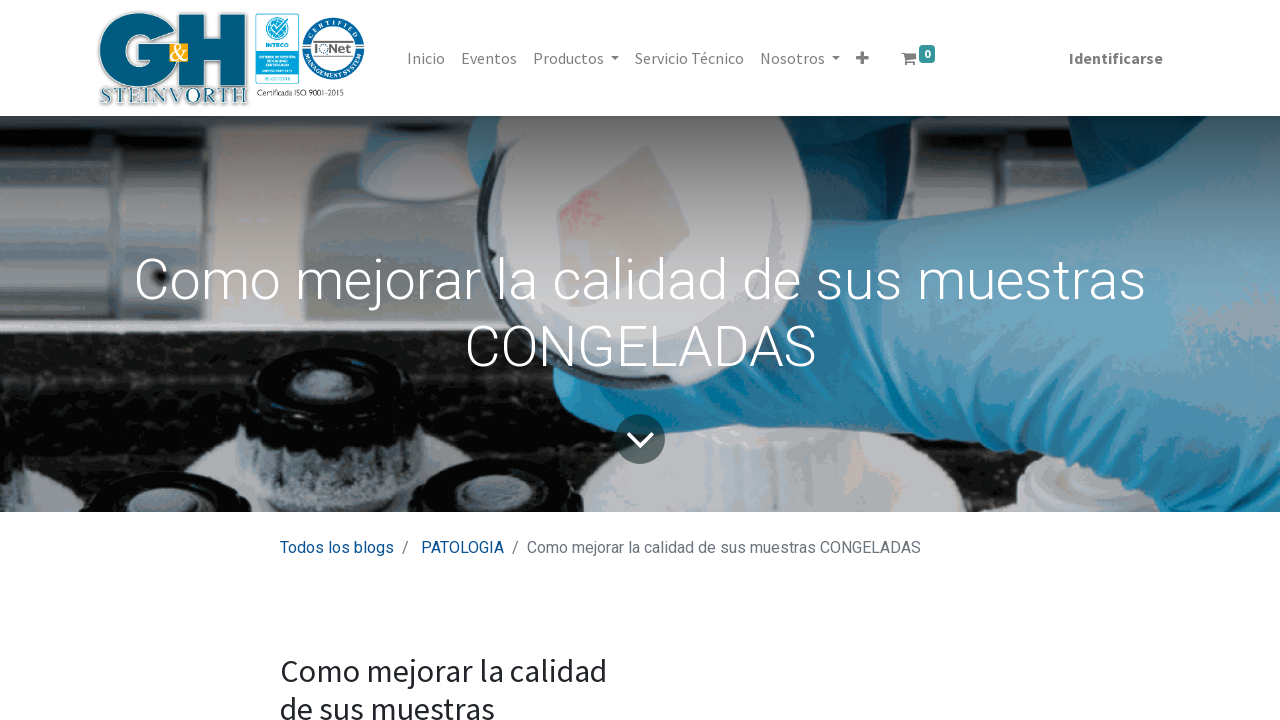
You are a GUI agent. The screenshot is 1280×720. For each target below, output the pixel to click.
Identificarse (1116, 58)
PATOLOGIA (462, 547)
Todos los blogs (337, 547)
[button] (862, 58)
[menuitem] (426, 58)
